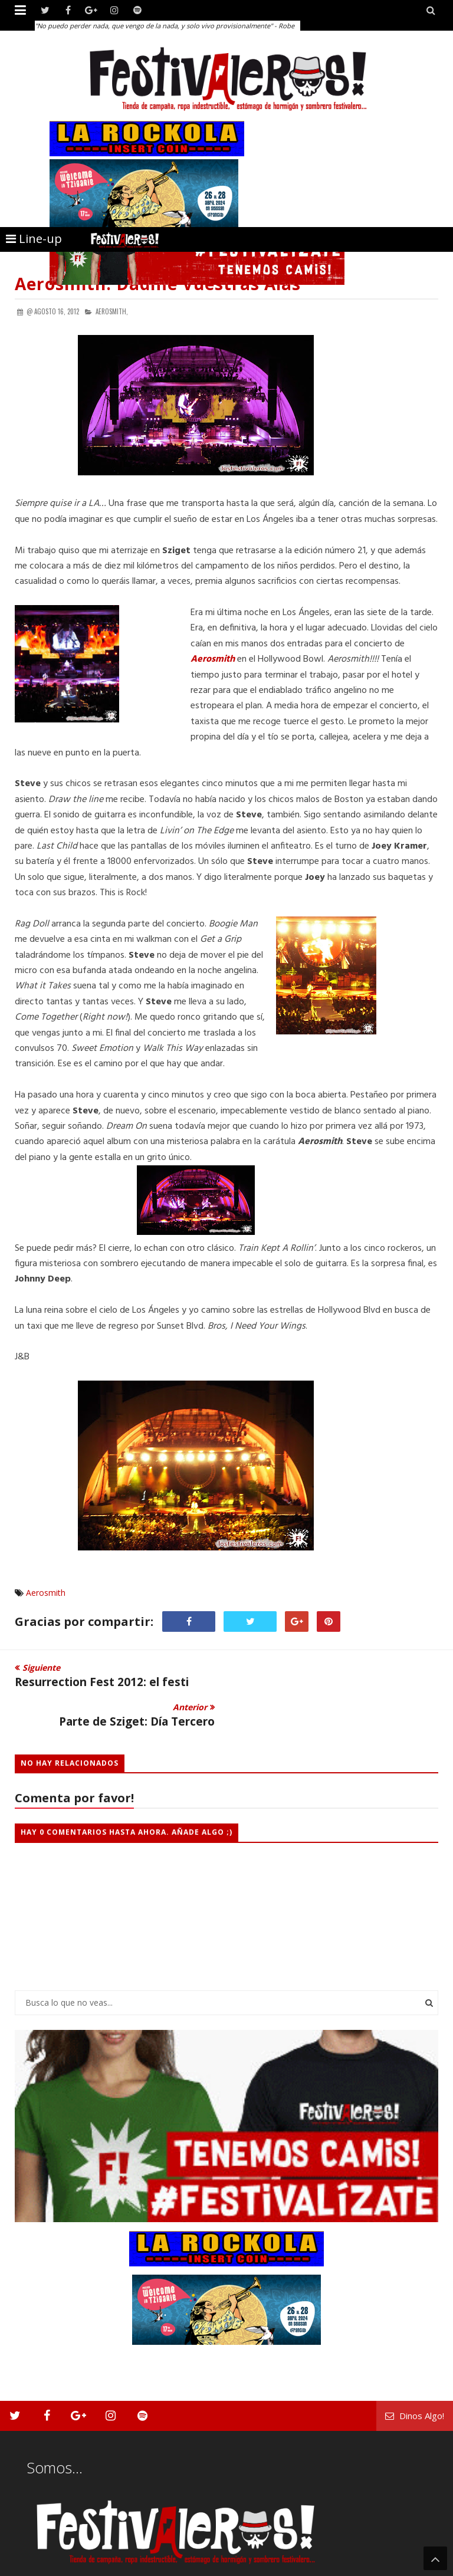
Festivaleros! (36, 2566)
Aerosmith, (112, 311)
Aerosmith (45, 1592)
